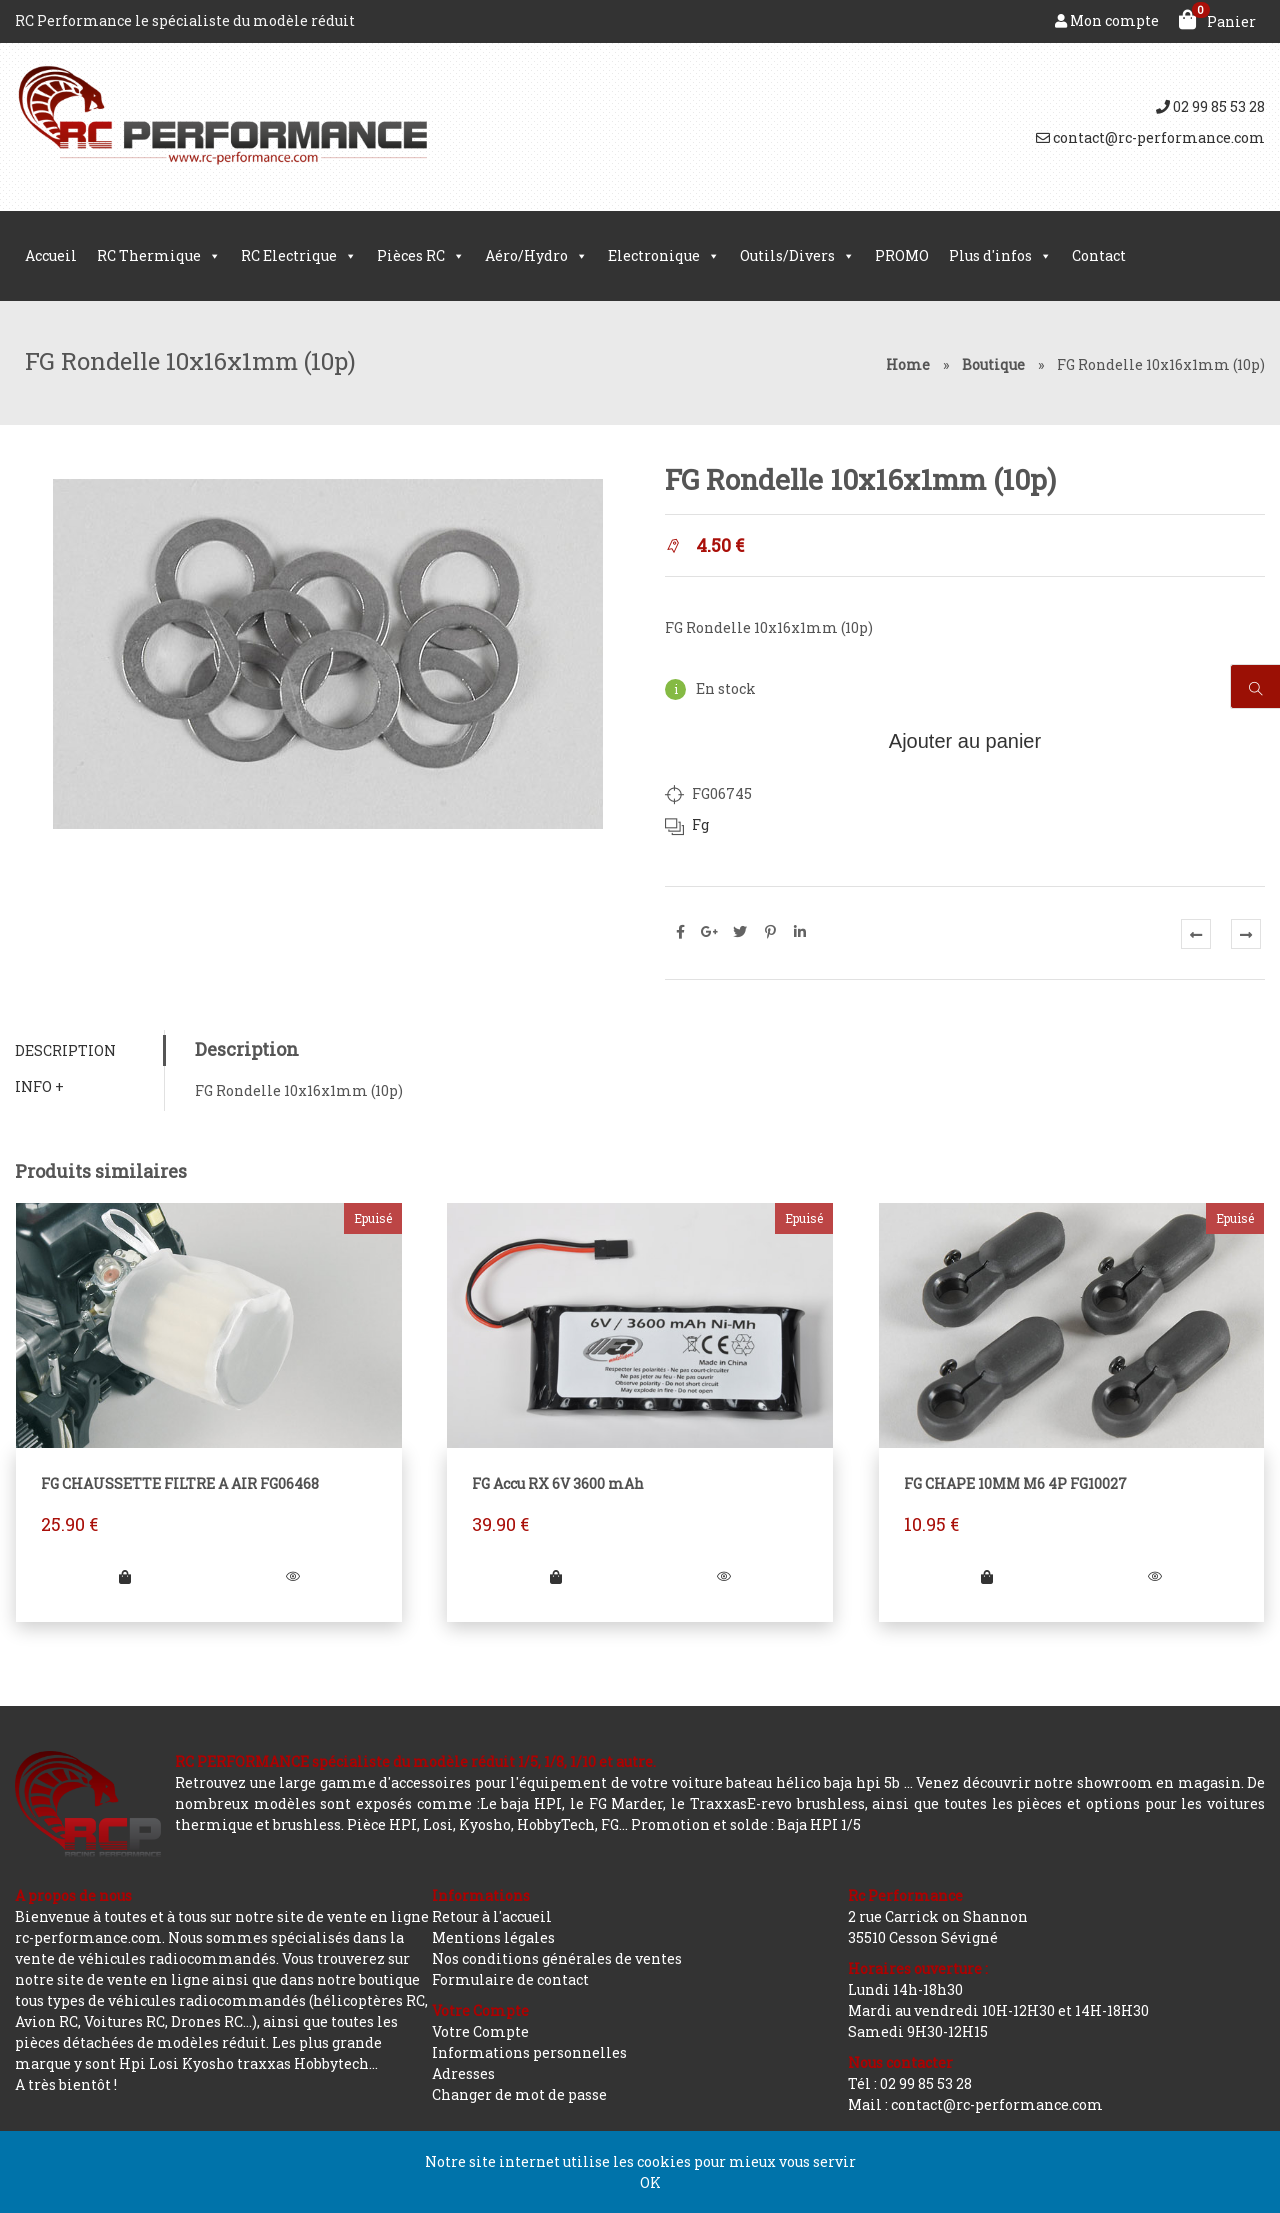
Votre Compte (480, 2031)
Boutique (993, 364)
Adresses (463, 2073)
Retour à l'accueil (492, 1916)
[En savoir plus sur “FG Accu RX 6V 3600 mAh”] (556, 1576)
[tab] (89, 1050)
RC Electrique (299, 256)
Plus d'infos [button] (1000, 256)
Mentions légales (493, 1937)
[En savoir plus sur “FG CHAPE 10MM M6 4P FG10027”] (987, 1576)
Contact (1099, 255)
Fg (700, 824)
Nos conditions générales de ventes (557, 1958)
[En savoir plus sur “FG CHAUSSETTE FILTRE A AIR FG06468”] (125, 1576)
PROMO (902, 255)
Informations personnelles (529, 2052)
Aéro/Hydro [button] (536, 256)
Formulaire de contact (510, 1979)
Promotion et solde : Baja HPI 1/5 (746, 1824)
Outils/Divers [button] (797, 256)
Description (65, 1050)
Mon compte (1107, 20)
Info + (39, 1086)
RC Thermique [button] (159, 256)
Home (908, 364)
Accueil (51, 255)
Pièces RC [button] (421, 256)
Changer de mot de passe (519, 2094)
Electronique (664, 256)
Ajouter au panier (965, 741)
